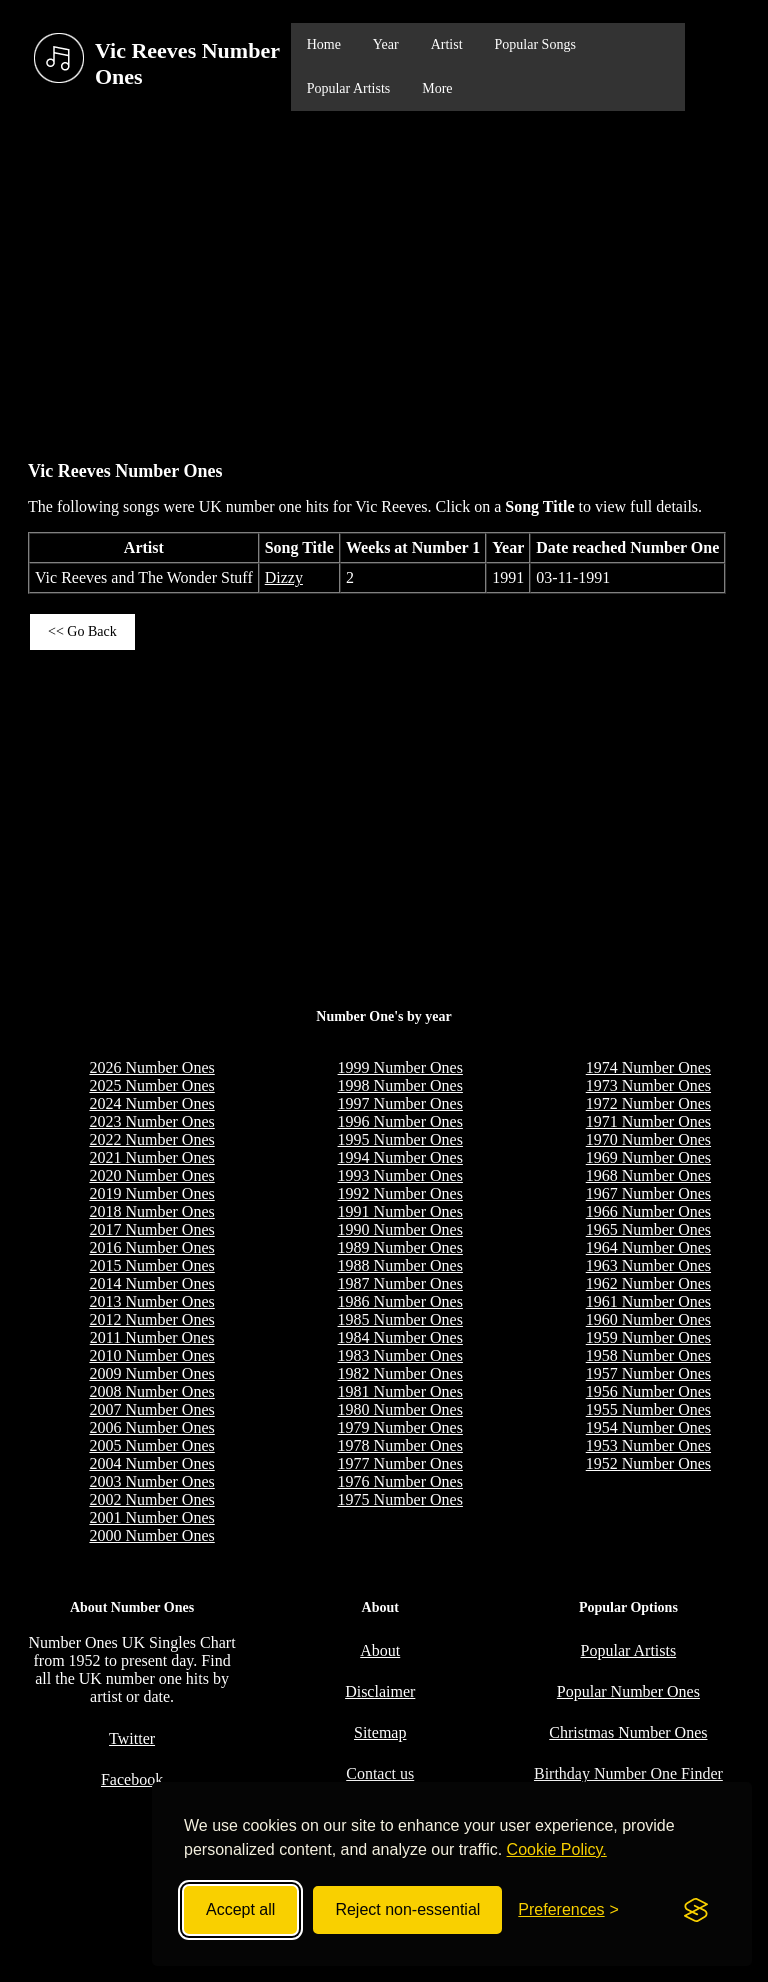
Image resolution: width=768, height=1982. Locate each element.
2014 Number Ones (151, 1283)
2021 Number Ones (151, 1157)
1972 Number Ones (648, 1103)
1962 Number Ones (648, 1283)
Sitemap (380, 1732)
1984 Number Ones (400, 1337)
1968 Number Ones (648, 1175)
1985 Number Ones (400, 1319)
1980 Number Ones (400, 1409)
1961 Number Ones (648, 1301)
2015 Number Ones (151, 1265)
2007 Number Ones (151, 1409)
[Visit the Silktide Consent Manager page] (696, 1910)
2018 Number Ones (151, 1211)
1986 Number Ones (400, 1301)
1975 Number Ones (400, 1499)
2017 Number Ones (151, 1229)
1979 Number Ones (400, 1427)
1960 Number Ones (648, 1319)
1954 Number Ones (648, 1427)
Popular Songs (535, 44)
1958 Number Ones (648, 1355)
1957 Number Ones (648, 1373)
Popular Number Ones (628, 1691)
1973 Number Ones (648, 1085)
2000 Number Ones (151, 1535)
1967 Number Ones (648, 1193)
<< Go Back (82, 631)
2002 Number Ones (151, 1499)
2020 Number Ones (151, 1175)
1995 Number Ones (400, 1139)
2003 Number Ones (151, 1481)
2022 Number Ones (151, 1139)
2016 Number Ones (151, 1247)
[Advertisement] (384, 276)
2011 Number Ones (152, 1337)
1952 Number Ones (648, 1463)
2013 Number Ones (151, 1301)
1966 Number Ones (648, 1211)
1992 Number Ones (400, 1193)
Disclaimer (380, 1691)
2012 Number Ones (151, 1319)
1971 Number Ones (648, 1121)
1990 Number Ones (400, 1229)
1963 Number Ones (648, 1265)
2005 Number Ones (151, 1445)
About (380, 1650)
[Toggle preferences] (568, 1910)
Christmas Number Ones (628, 1732)
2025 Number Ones (151, 1085)
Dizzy (284, 577)
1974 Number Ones (648, 1067)
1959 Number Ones (648, 1337)
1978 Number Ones (400, 1445)
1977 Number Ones (400, 1463)
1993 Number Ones (400, 1175)
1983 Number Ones (400, 1355)
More (437, 88)
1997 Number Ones (400, 1103)
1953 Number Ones (648, 1445)
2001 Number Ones (151, 1517)
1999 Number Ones (400, 1067)
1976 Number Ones (400, 1481)
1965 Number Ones (648, 1229)
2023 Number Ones (151, 1121)
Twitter (132, 1738)
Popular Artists (349, 88)
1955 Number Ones (648, 1409)
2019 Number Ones (151, 1193)
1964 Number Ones (648, 1247)
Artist (447, 44)
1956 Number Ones (648, 1391)
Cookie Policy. (557, 1849)
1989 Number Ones (400, 1247)
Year (386, 44)
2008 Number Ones (151, 1391)
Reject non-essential (407, 1909)
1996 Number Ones (400, 1121)
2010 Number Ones (151, 1355)
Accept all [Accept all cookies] (240, 1909)
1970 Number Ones (648, 1139)
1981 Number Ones (400, 1391)
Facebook (132, 1779)
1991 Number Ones (400, 1211)
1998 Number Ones (400, 1085)
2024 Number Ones (151, 1103)
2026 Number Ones (151, 1067)
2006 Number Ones (151, 1427)
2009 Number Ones (151, 1373)
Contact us (380, 1773)
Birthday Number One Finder (628, 1773)
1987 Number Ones (400, 1283)
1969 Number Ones (648, 1157)
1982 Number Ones (400, 1373)
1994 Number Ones (400, 1157)
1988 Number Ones (400, 1265)
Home (324, 44)
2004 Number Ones (151, 1463)
